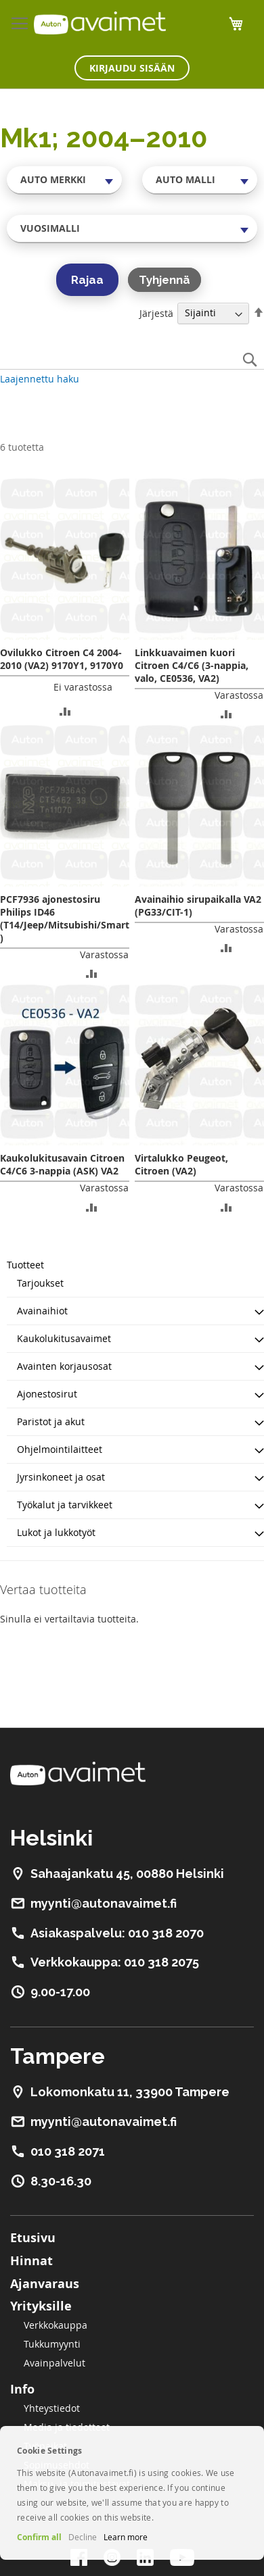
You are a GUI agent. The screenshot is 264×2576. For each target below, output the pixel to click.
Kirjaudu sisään (132, 67)
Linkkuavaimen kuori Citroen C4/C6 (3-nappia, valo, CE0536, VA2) (191, 665)
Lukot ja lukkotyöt (56, 1532)
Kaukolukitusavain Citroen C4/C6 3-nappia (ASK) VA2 (62, 1164)
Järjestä (156, 312)
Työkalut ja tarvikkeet (64, 1504)
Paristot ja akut (51, 1421)
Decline (82, 2536)
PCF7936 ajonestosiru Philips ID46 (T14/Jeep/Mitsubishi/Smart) (64, 918)
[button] (65, 710)
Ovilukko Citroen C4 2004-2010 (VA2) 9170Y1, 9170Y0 (61, 659)
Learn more (126, 2536)
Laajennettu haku (39, 378)
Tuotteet (25, 1264)
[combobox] (64, 179)
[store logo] (100, 22)
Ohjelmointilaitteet (59, 1449)
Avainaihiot (42, 1310)
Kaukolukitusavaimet (64, 1338)
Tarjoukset (40, 1283)
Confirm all (39, 2537)
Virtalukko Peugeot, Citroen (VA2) (181, 1164)
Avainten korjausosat (64, 1366)
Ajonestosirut (47, 1393)
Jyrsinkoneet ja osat (61, 1476)
